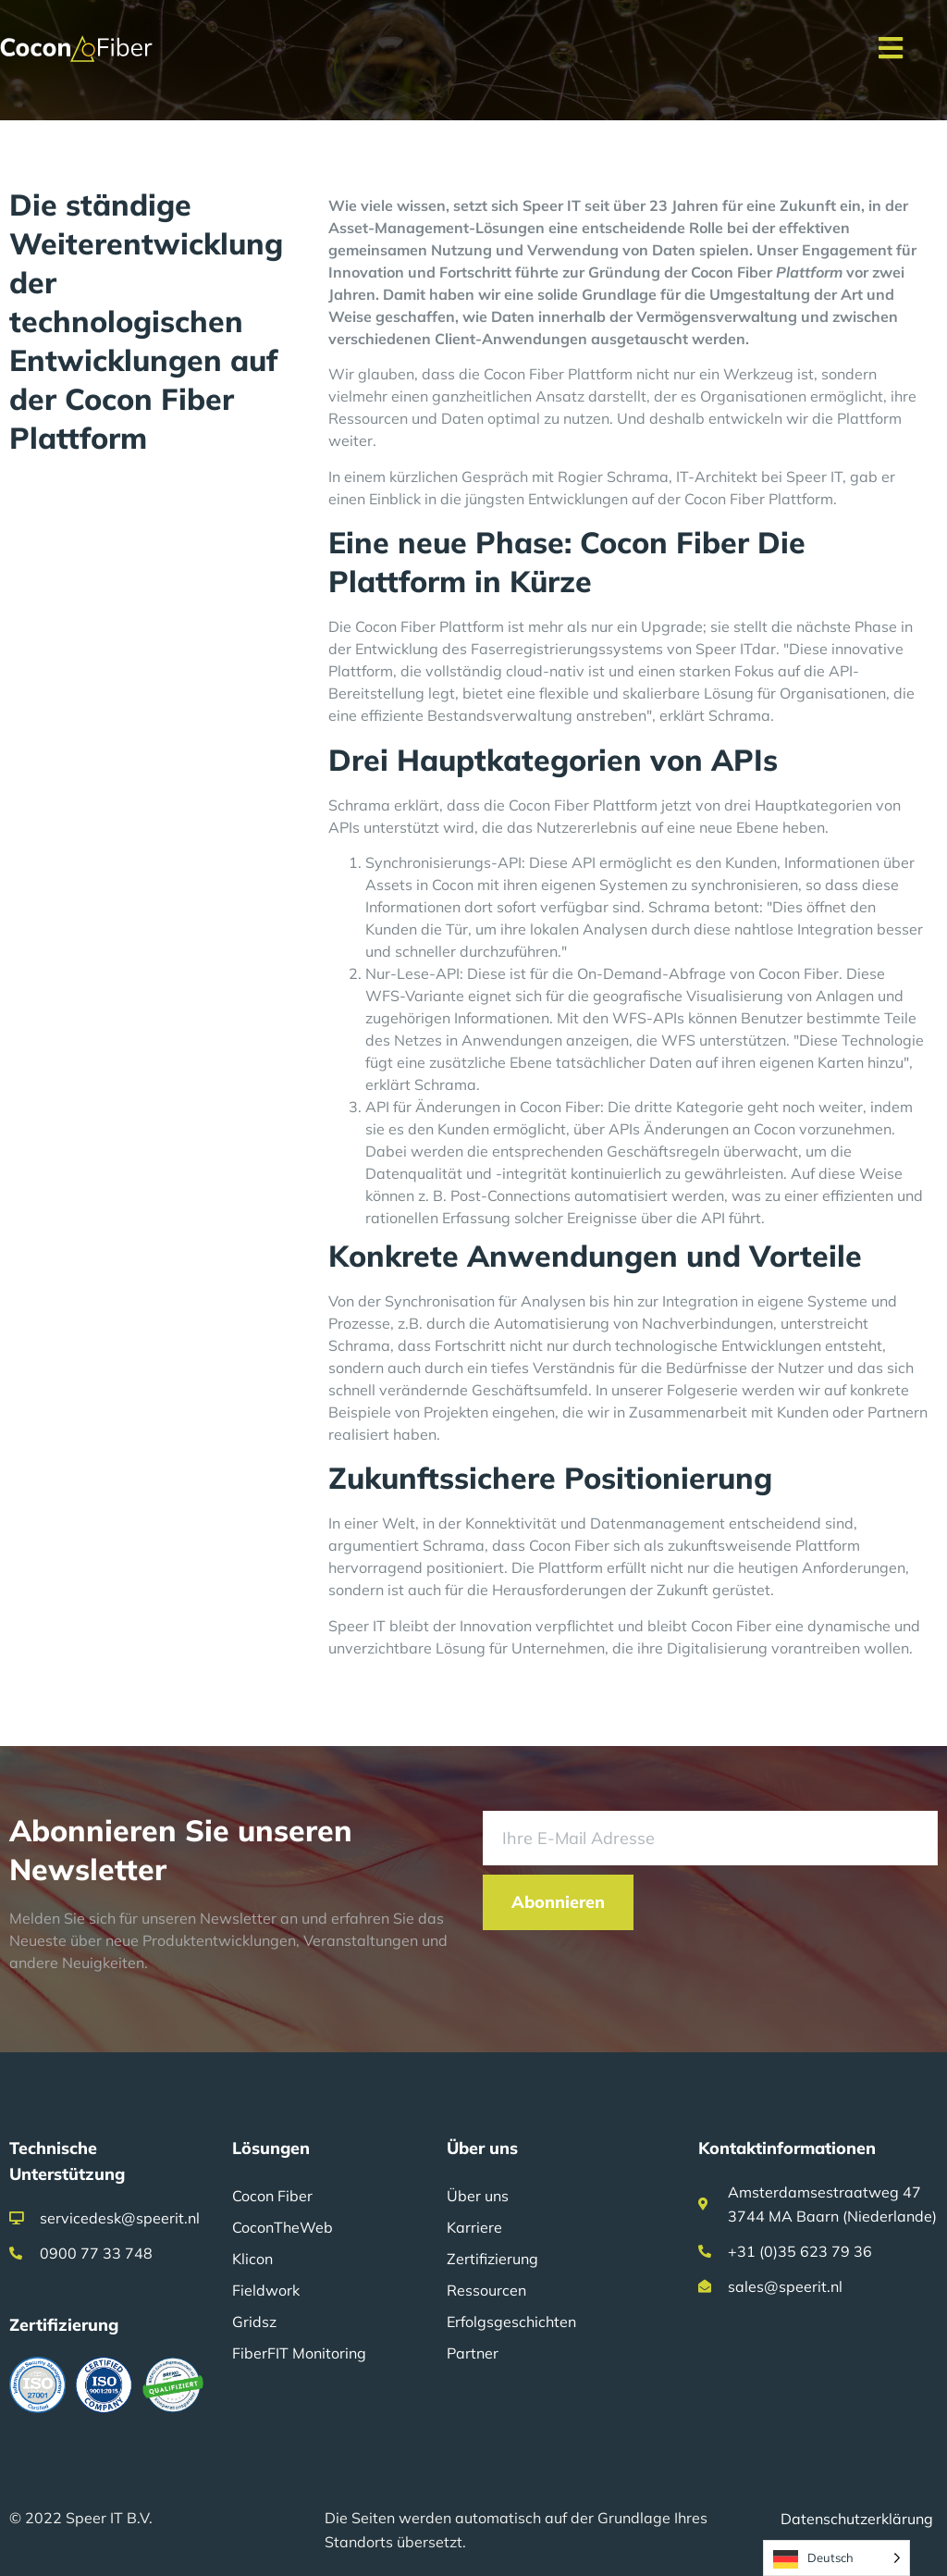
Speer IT (723, 648)
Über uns (478, 2195)
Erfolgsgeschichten (511, 2321)
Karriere (474, 2227)
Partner (472, 2353)
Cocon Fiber (272, 2195)
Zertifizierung (492, 2258)
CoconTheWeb (282, 2227)
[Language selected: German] (836, 2558)
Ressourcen (486, 2290)
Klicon (252, 2258)
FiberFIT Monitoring (299, 2353)
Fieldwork (266, 2290)
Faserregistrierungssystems (567, 648)
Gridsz (254, 2321)
